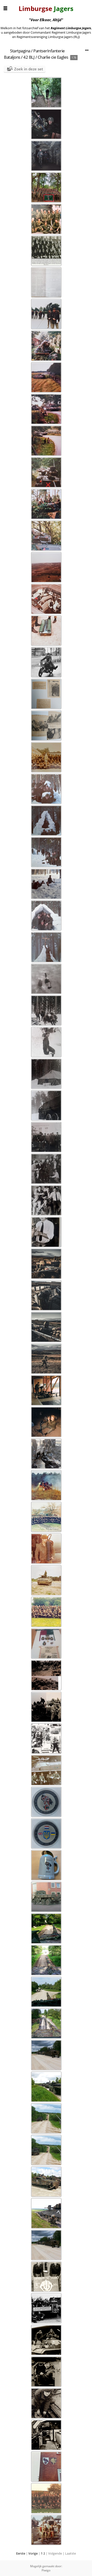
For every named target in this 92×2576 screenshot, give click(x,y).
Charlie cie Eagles (53, 57)
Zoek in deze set (28, 68)
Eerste (20, 2553)
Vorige (33, 2553)
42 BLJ (28, 57)
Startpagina (20, 51)
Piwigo (46, 2570)
